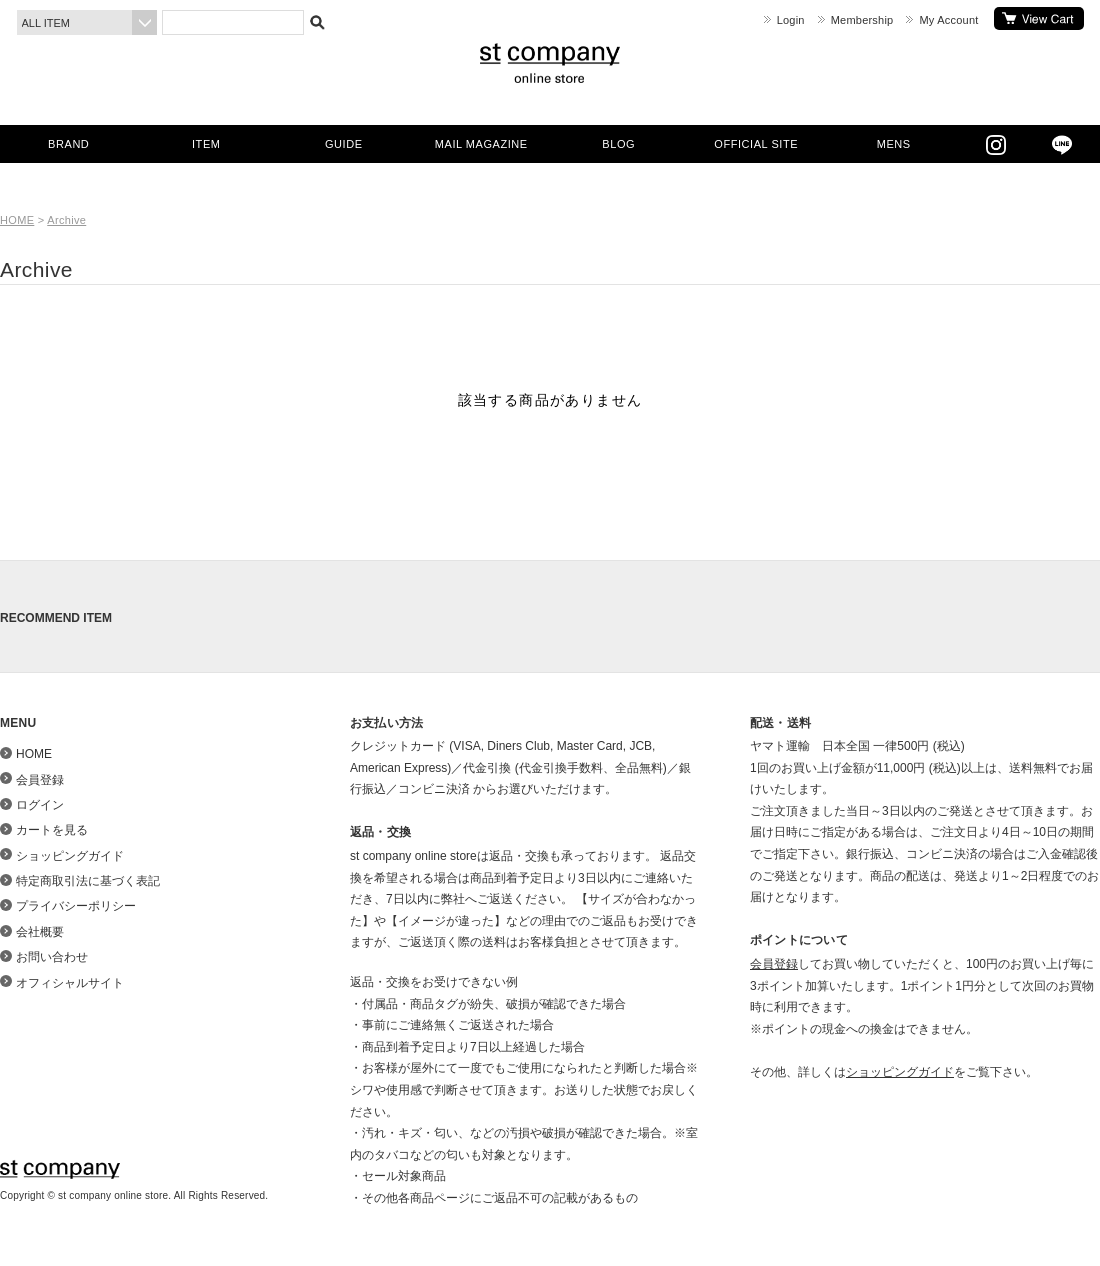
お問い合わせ (52, 957)
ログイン (40, 805)
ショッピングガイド (70, 856)
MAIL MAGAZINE (481, 144)
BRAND (68, 144)
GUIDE (344, 144)
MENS (894, 144)
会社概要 (40, 932)
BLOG (618, 144)
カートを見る (1039, 18)
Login (791, 20)
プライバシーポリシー (76, 906)
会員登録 (40, 780)
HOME (17, 220)
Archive (66, 220)
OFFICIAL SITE (756, 144)
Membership (862, 20)
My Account (948, 20)
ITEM (206, 144)
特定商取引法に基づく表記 (88, 881)
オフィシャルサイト (70, 983)
